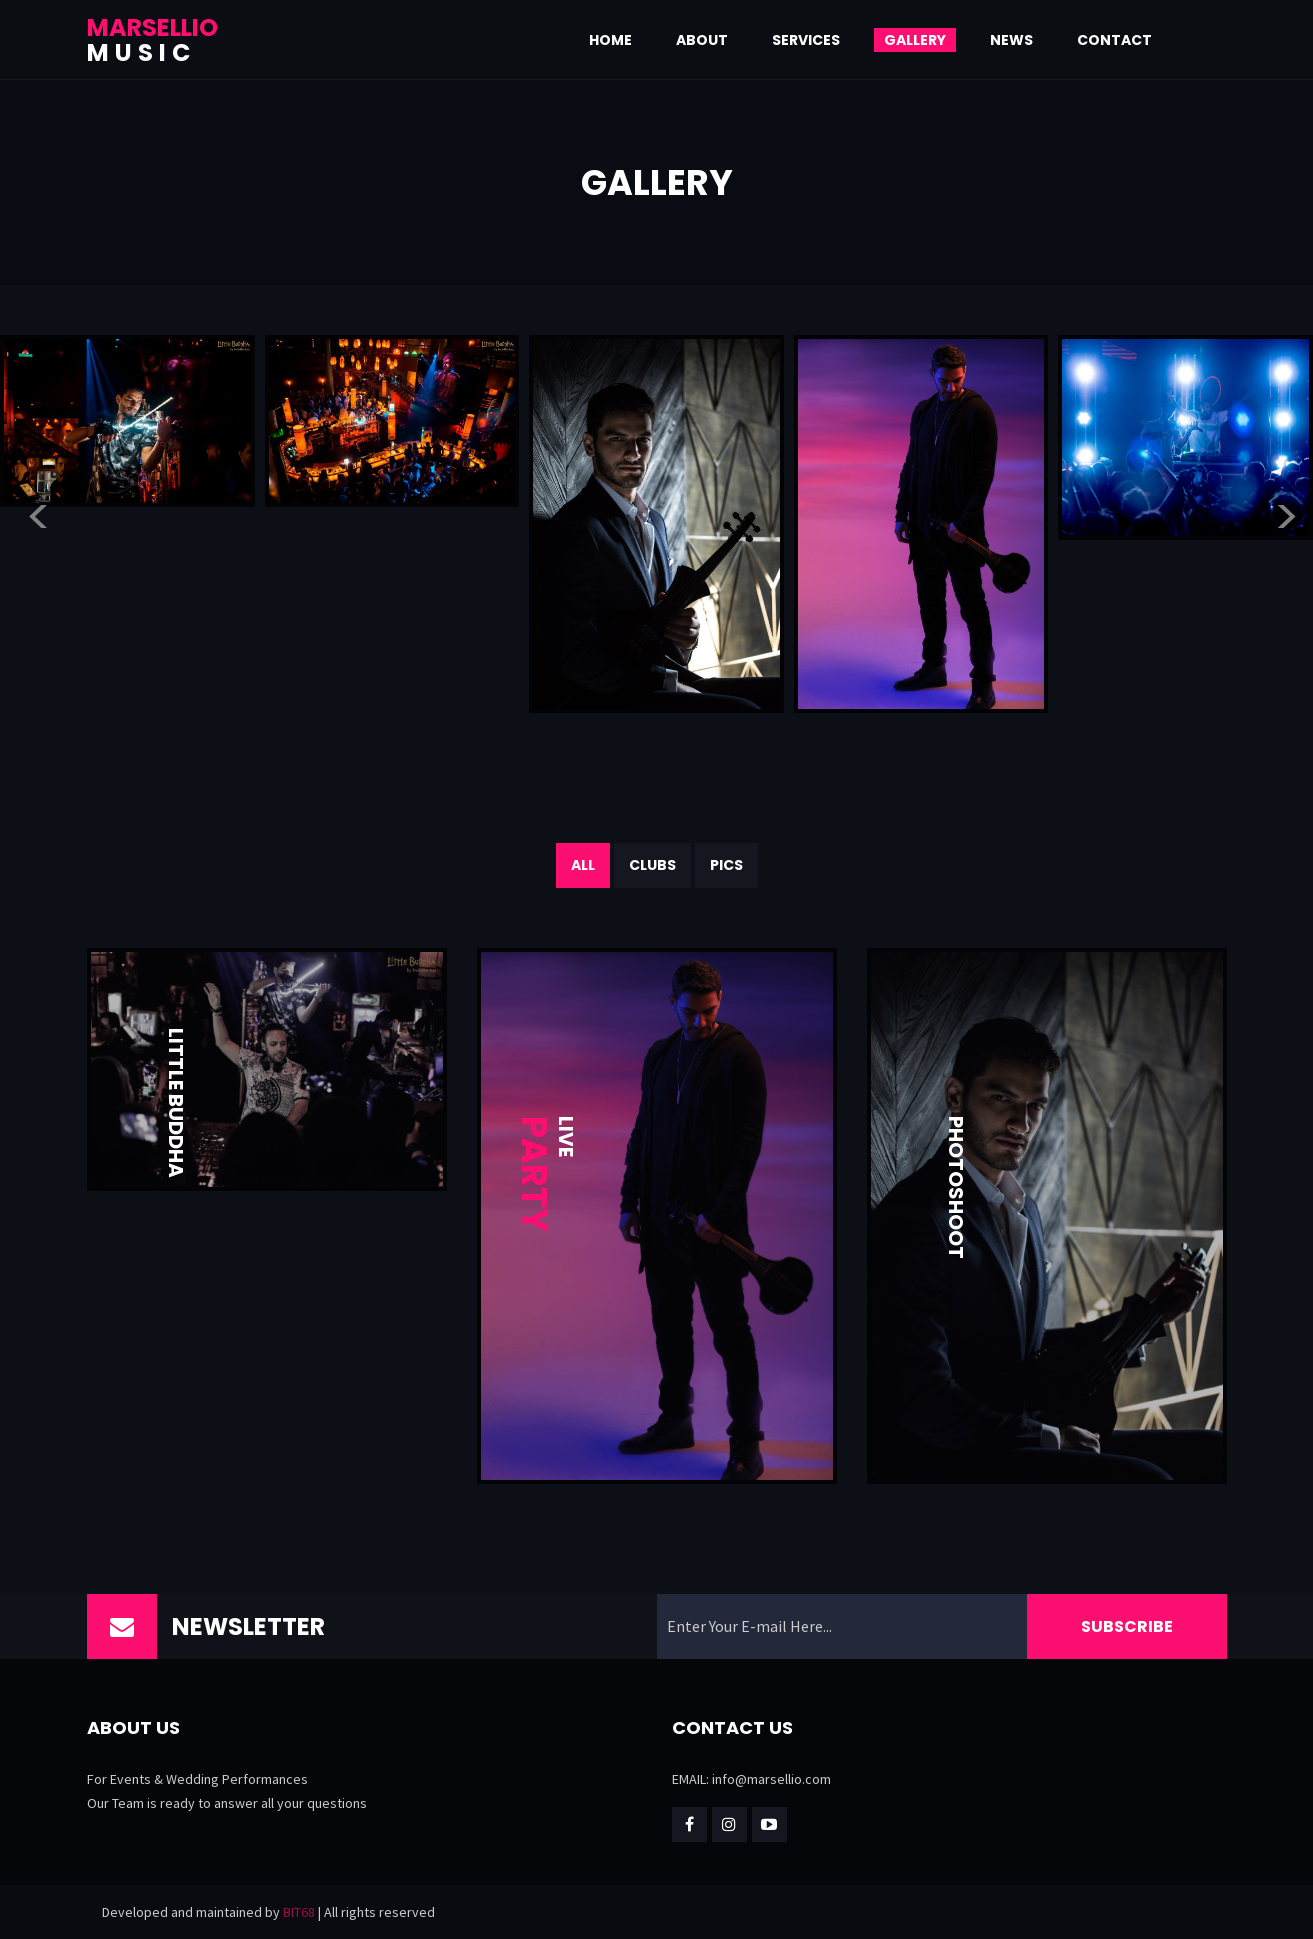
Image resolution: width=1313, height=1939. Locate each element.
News (1011, 40)
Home (610, 40)
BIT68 (299, 1912)
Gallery (915, 40)
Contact (1114, 40)
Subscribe (1127, 1626)
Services (806, 40)
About (702, 40)
